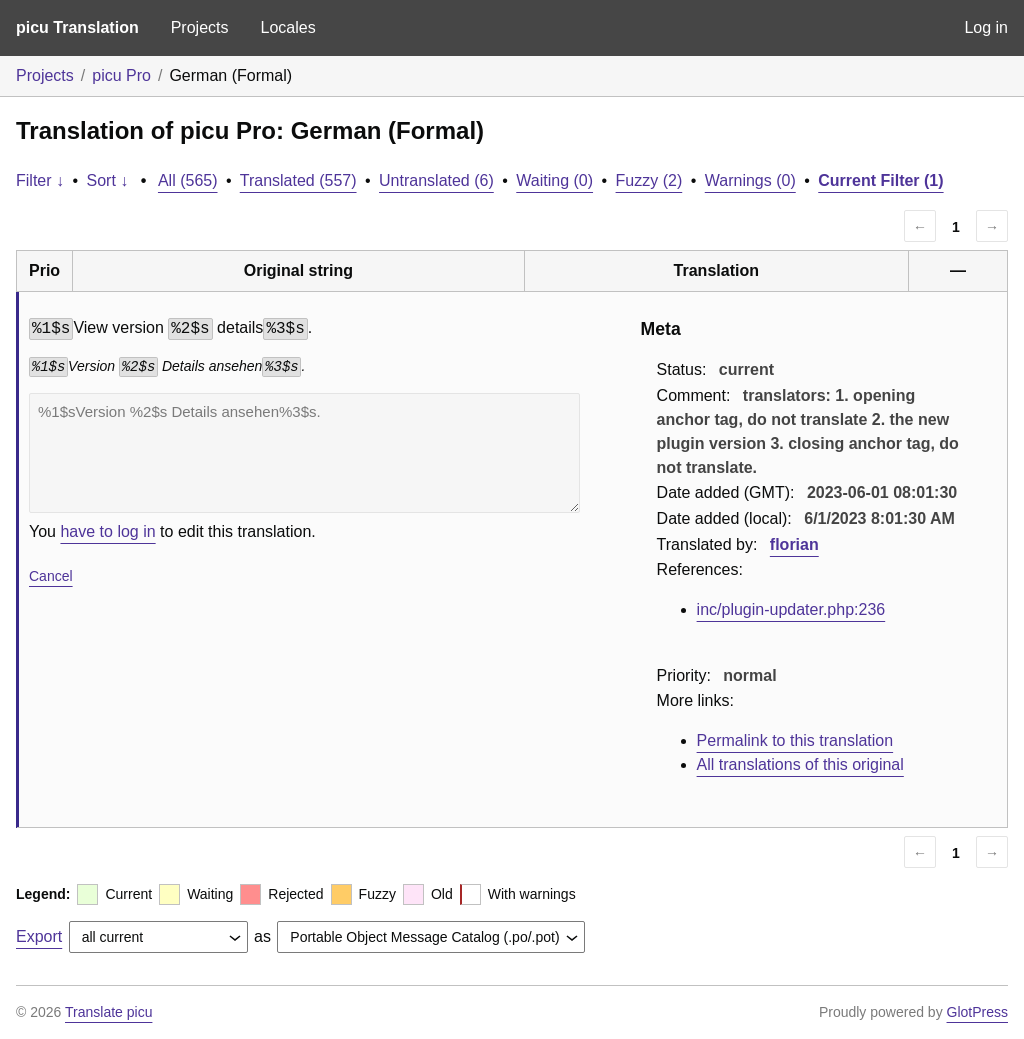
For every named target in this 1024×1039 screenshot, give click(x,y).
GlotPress (977, 1012)
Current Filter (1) (880, 180)
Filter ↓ (40, 180)
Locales (287, 27)
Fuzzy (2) (649, 180)
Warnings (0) (750, 180)
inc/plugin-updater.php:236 (791, 609)
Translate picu (108, 1012)
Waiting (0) (554, 180)
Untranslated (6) (436, 180)
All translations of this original (800, 764)
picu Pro (121, 75)
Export (39, 936)
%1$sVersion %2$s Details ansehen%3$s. (304, 453)
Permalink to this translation (795, 740)
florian (794, 544)
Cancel (51, 576)
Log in (986, 27)
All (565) (188, 180)
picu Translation (77, 27)
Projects (200, 27)
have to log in (107, 531)
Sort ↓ (108, 180)
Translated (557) (298, 180)
